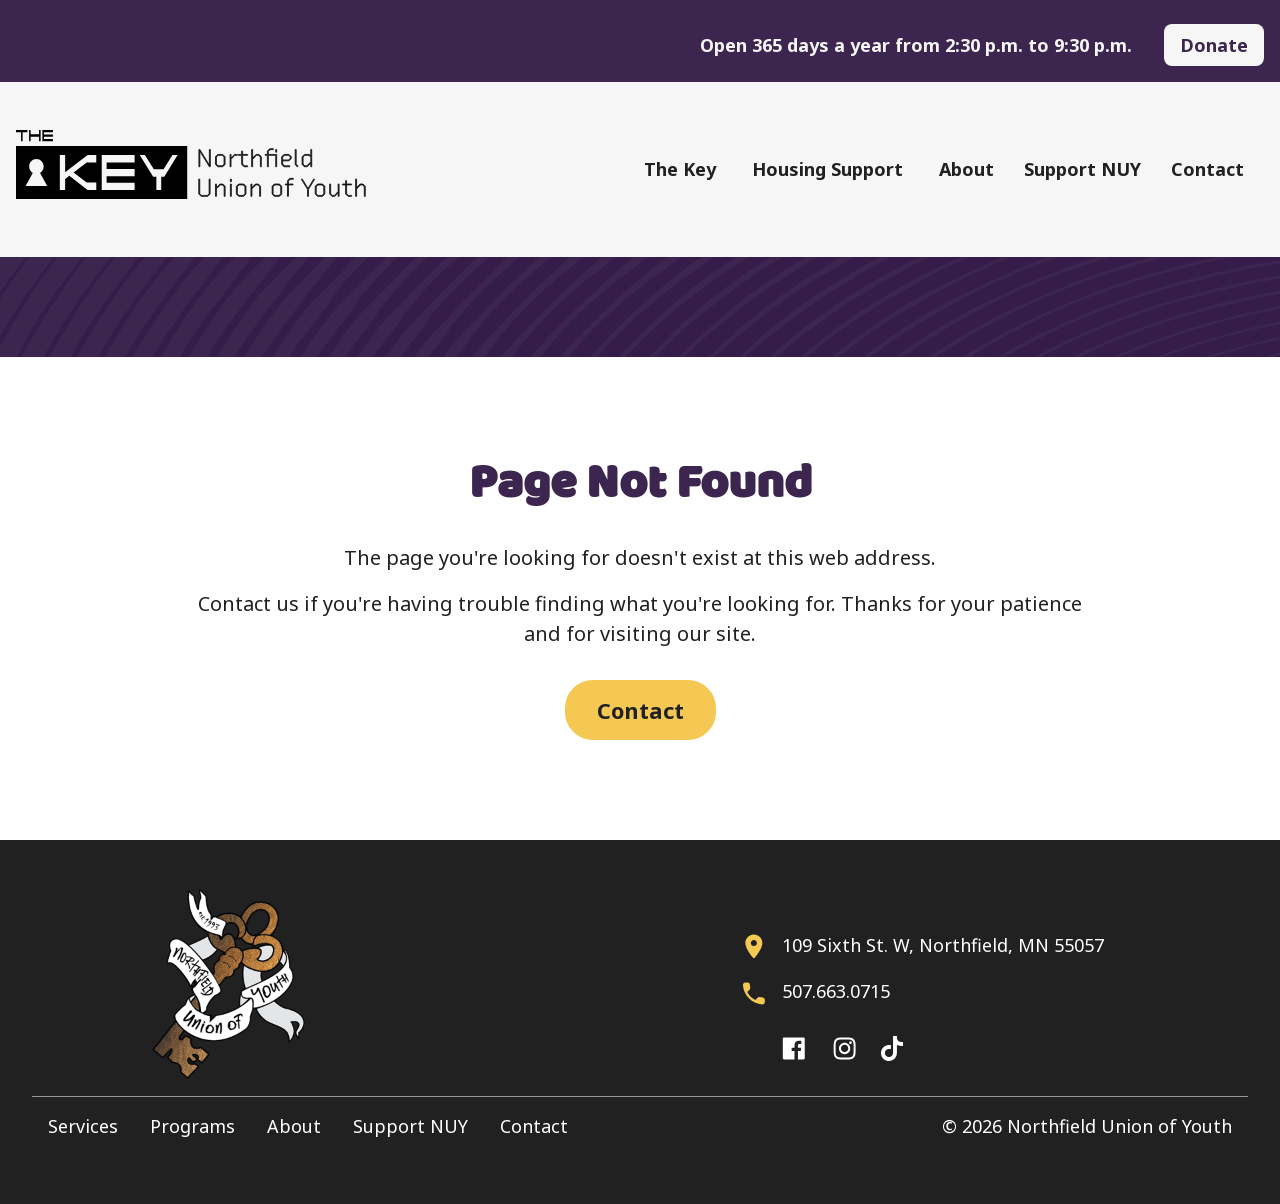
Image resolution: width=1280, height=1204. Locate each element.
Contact (1207, 169)
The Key (680, 169)
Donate (1214, 45)
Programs (192, 1126)
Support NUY (1082, 169)
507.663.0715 (836, 991)
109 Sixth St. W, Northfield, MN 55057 (943, 945)
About (966, 169)
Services (83, 1126)
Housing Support (827, 169)
